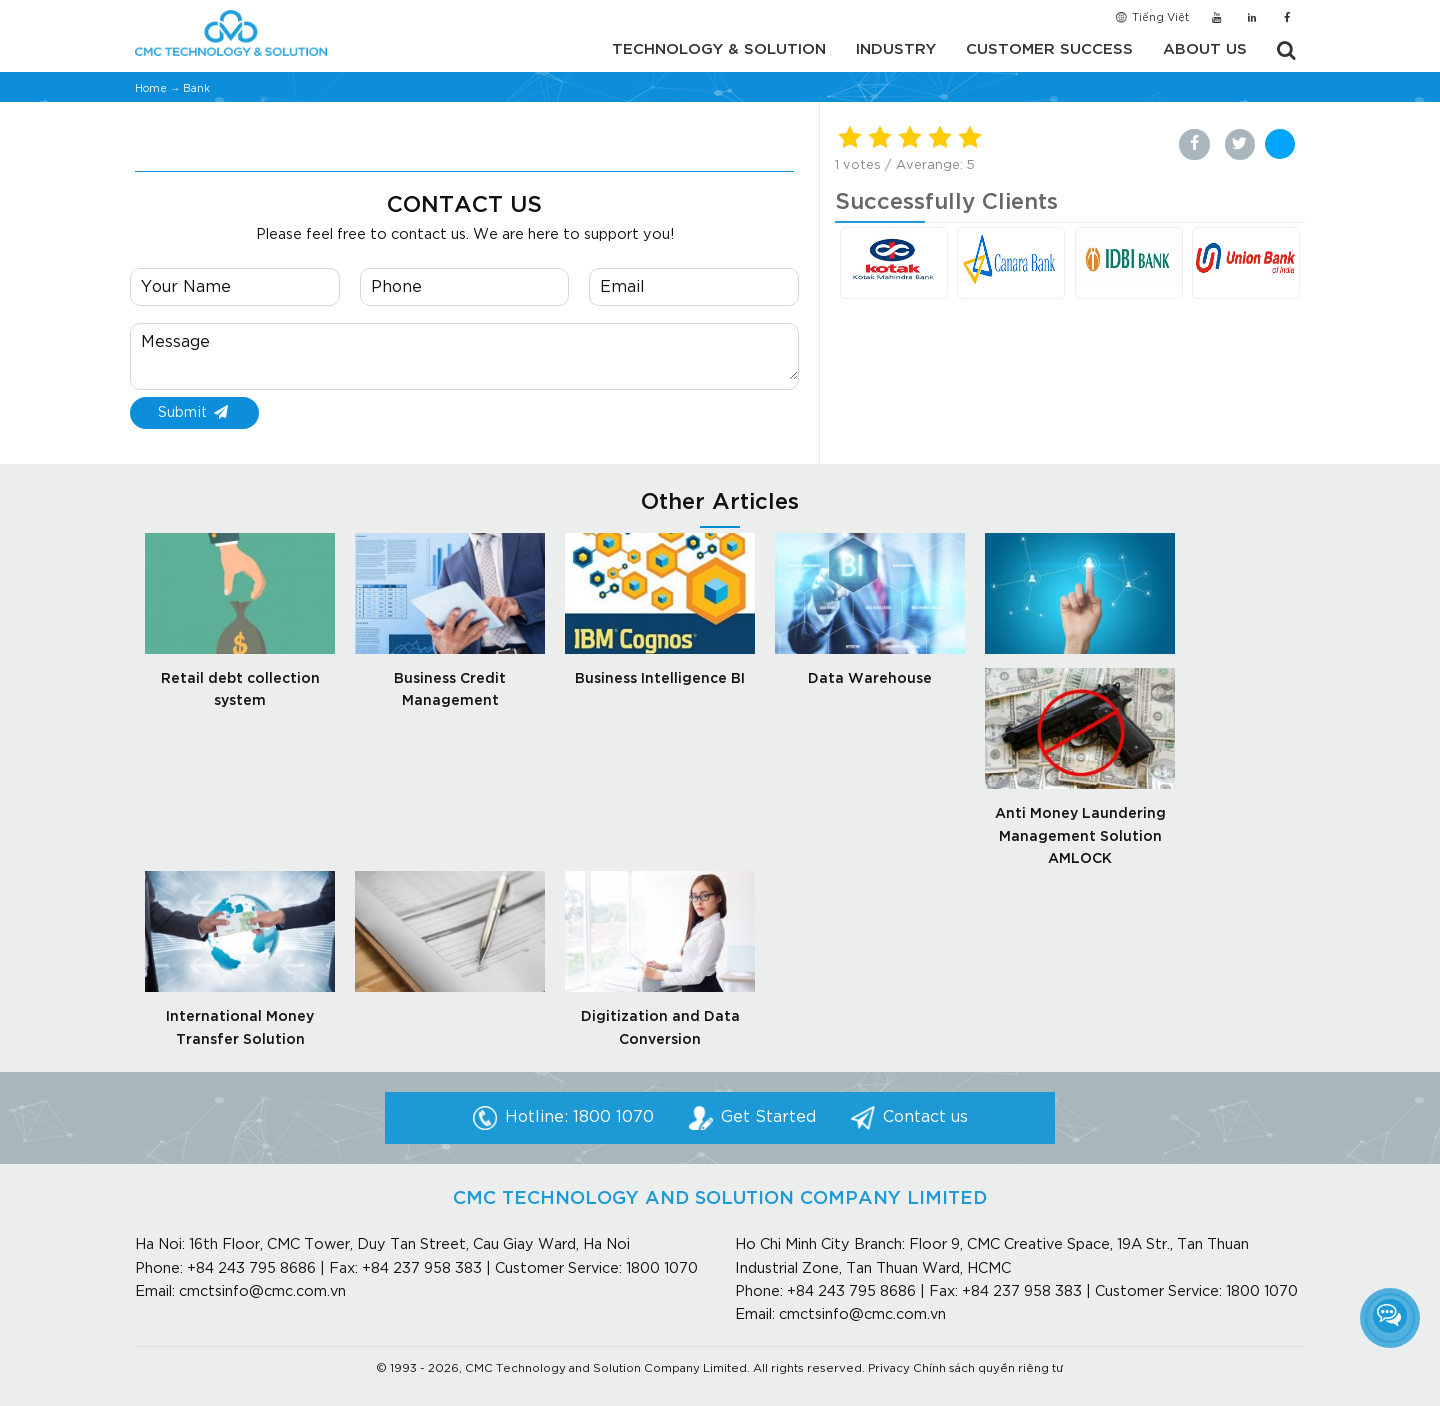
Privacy (889, 1369)
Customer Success (1049, 49)
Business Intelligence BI (660, 679)
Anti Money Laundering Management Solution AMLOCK (1080, 836)
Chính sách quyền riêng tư (988, 1369)
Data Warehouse (870, 679)
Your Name (186, 287)
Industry (896, 49)
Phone (396, 287)
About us (1205, 49)
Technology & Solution (719, 49)
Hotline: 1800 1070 (579, 1117)
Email (622, 287)
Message (175, 342)
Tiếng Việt (1151, 18)
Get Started (768, 1117)
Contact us (925, 1117)
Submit (194, 413)
